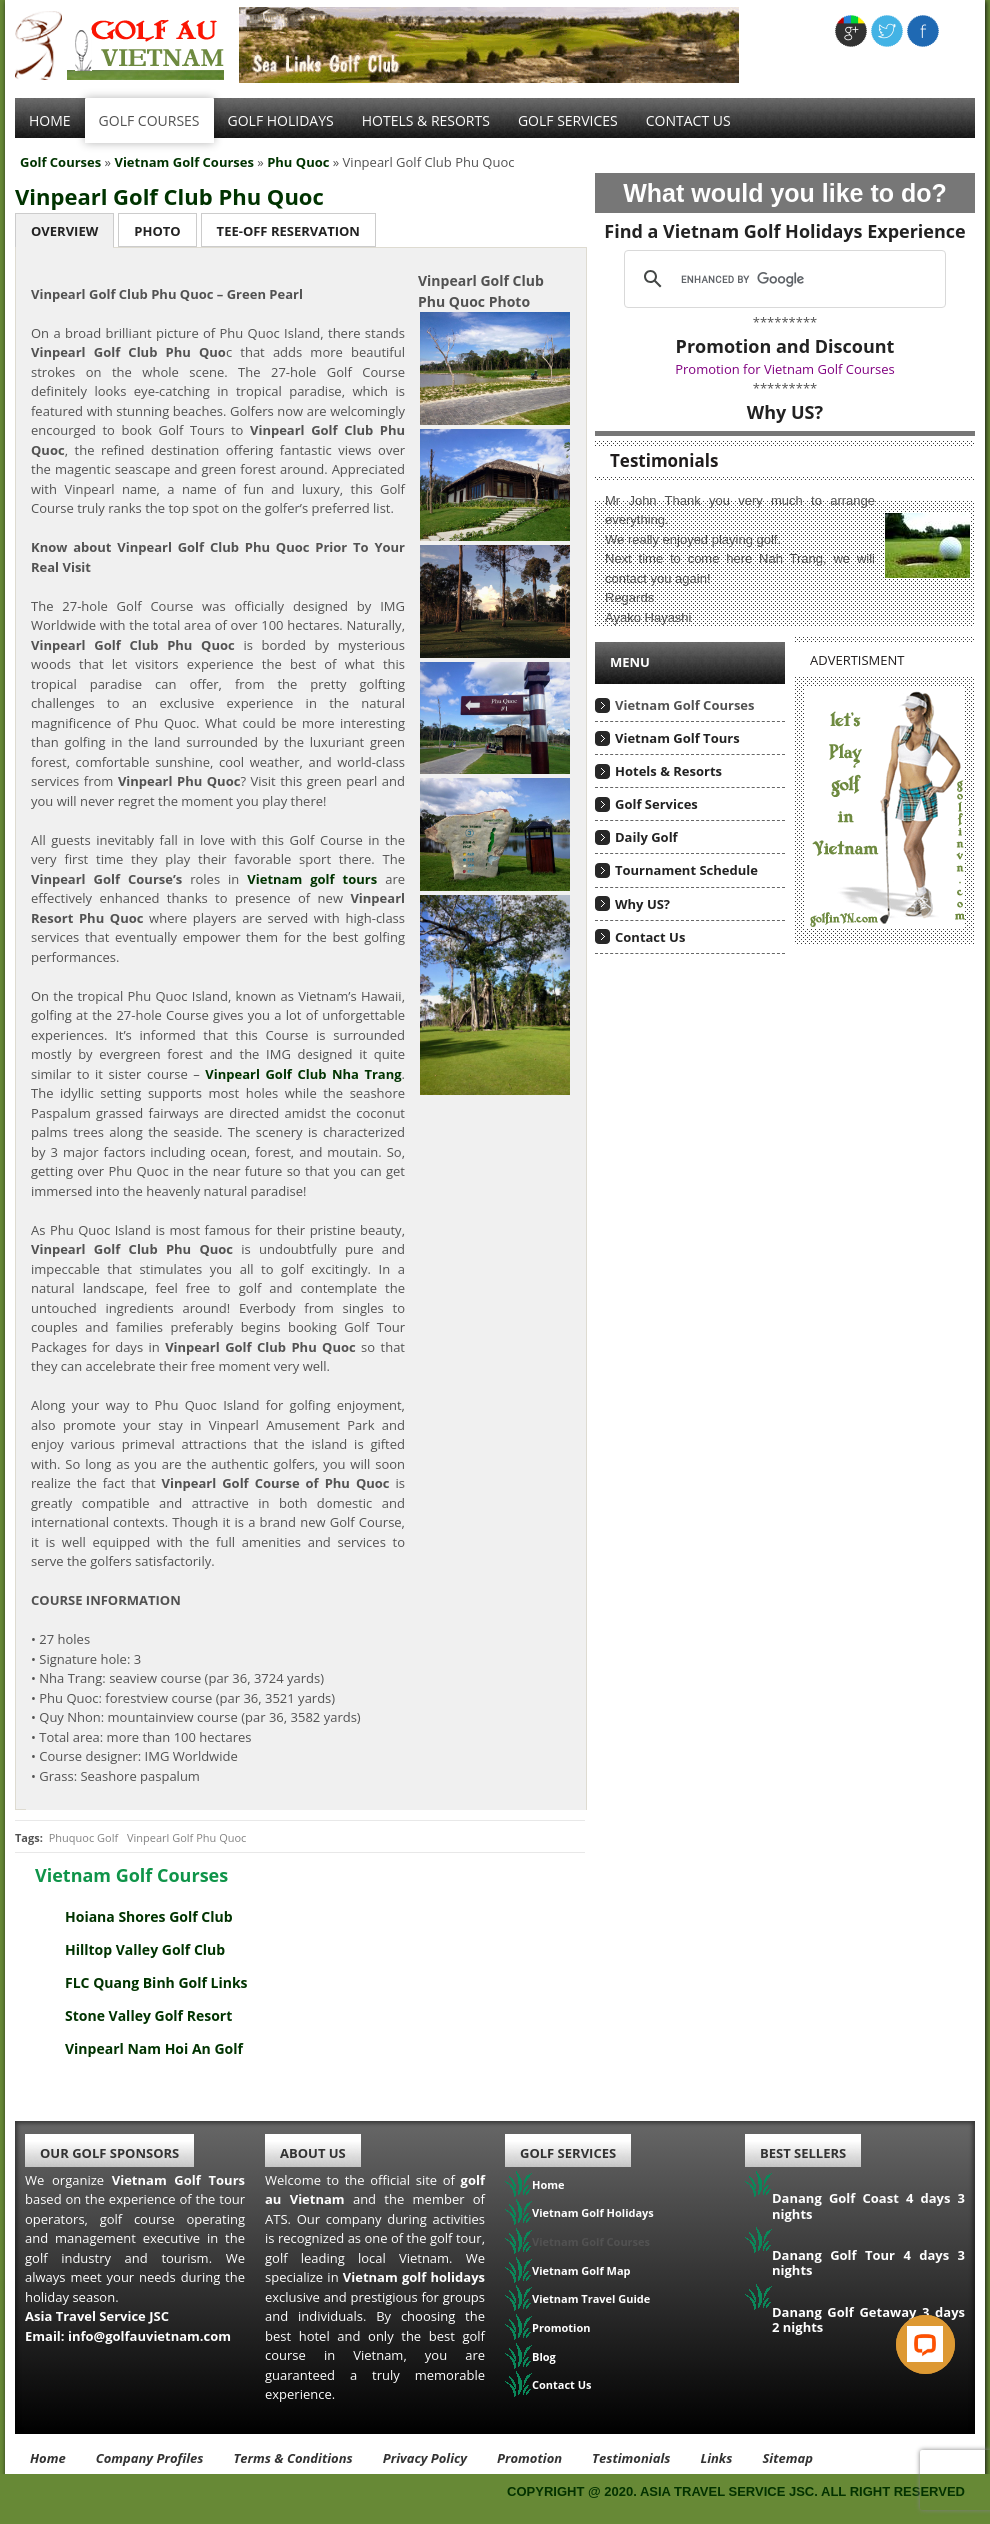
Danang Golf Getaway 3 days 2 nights (868, 2320)
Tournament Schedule (686, 870)
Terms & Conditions (292, 2458)
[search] (782, 279)
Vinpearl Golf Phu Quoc (186, 1837)
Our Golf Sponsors (109, 2153)
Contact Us (688, 120)
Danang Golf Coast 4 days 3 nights (868, 2206)
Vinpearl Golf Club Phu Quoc (169, 196)
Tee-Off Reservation (288, 231)
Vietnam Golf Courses (184, 162)
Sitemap (787, 2458)
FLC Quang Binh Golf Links (156, 1982)
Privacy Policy (425, 2458)
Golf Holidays (281, 120)
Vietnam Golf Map (581, 2270)
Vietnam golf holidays (414, 2277)
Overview (64, 231)
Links (716, 2458)
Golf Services (656, 804)
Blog (544, 2356)
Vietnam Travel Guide (591, 2298)
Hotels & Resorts (426, 120)
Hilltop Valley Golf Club (145, 1949)
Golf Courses (149, 120)
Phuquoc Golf (83, 1837)
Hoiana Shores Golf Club (149, 1916)
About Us (313, 2153)
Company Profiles (150, 2458)
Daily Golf (646, 837)
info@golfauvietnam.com (149, 2336)
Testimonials (631, 2458)
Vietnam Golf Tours (677, 738)
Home (50, 120)
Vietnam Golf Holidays (593, 2212)
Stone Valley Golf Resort (148, 2015)
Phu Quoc (298, 162)
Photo (157, 231)
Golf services (568, 120)
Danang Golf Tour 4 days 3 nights (868, 2263)
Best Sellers (803, 2153)
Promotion (561, 2327)
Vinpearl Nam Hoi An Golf (154, 2048)
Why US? (642, 904)
